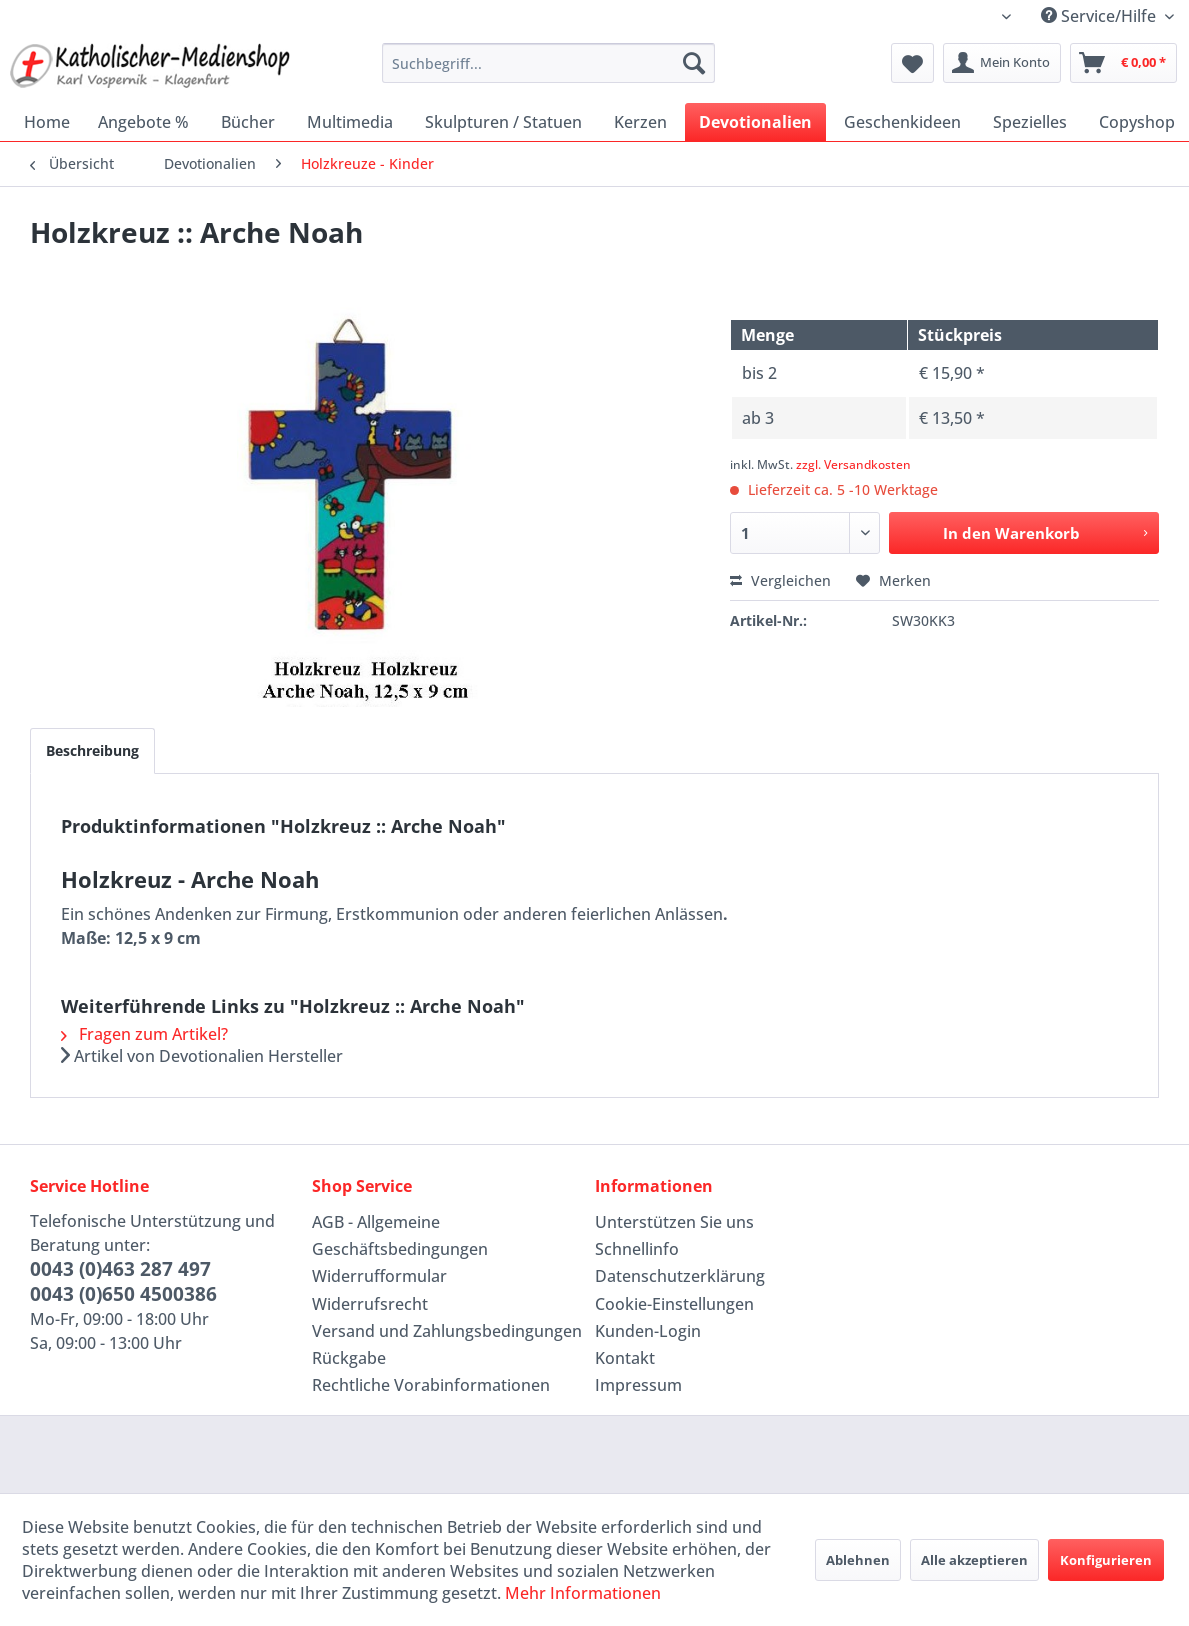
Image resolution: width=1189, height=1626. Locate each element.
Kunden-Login (648, 1331)
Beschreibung (92, 750)
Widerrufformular (379, 1276)
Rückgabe (349, 1358)
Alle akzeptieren (974, 1560)
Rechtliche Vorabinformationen (431, 1385)
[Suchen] (694, 63)
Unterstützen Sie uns (674, 1222)
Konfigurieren (1106, 1560)
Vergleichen (780, 580)
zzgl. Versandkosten (853, 464)
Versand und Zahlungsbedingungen (447, 1331)
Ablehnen (858, 1560)
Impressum (638, 1385)
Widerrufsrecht (370, 1304)
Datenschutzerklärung (680, 1276)
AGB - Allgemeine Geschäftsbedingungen (400, 1235)
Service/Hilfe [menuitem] (1100, 16)
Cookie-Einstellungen (674, 1304)
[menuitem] (548, 63)
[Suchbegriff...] (548, 63)
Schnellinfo (637, 1249)
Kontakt (625, 1358)
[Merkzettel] (912, 63)
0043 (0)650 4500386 (123, 1294)
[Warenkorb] (1123, 63)
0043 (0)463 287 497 (120, 1269)
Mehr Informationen (583, 1593)
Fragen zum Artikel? (144, 1034)
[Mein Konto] (1002, 63)
